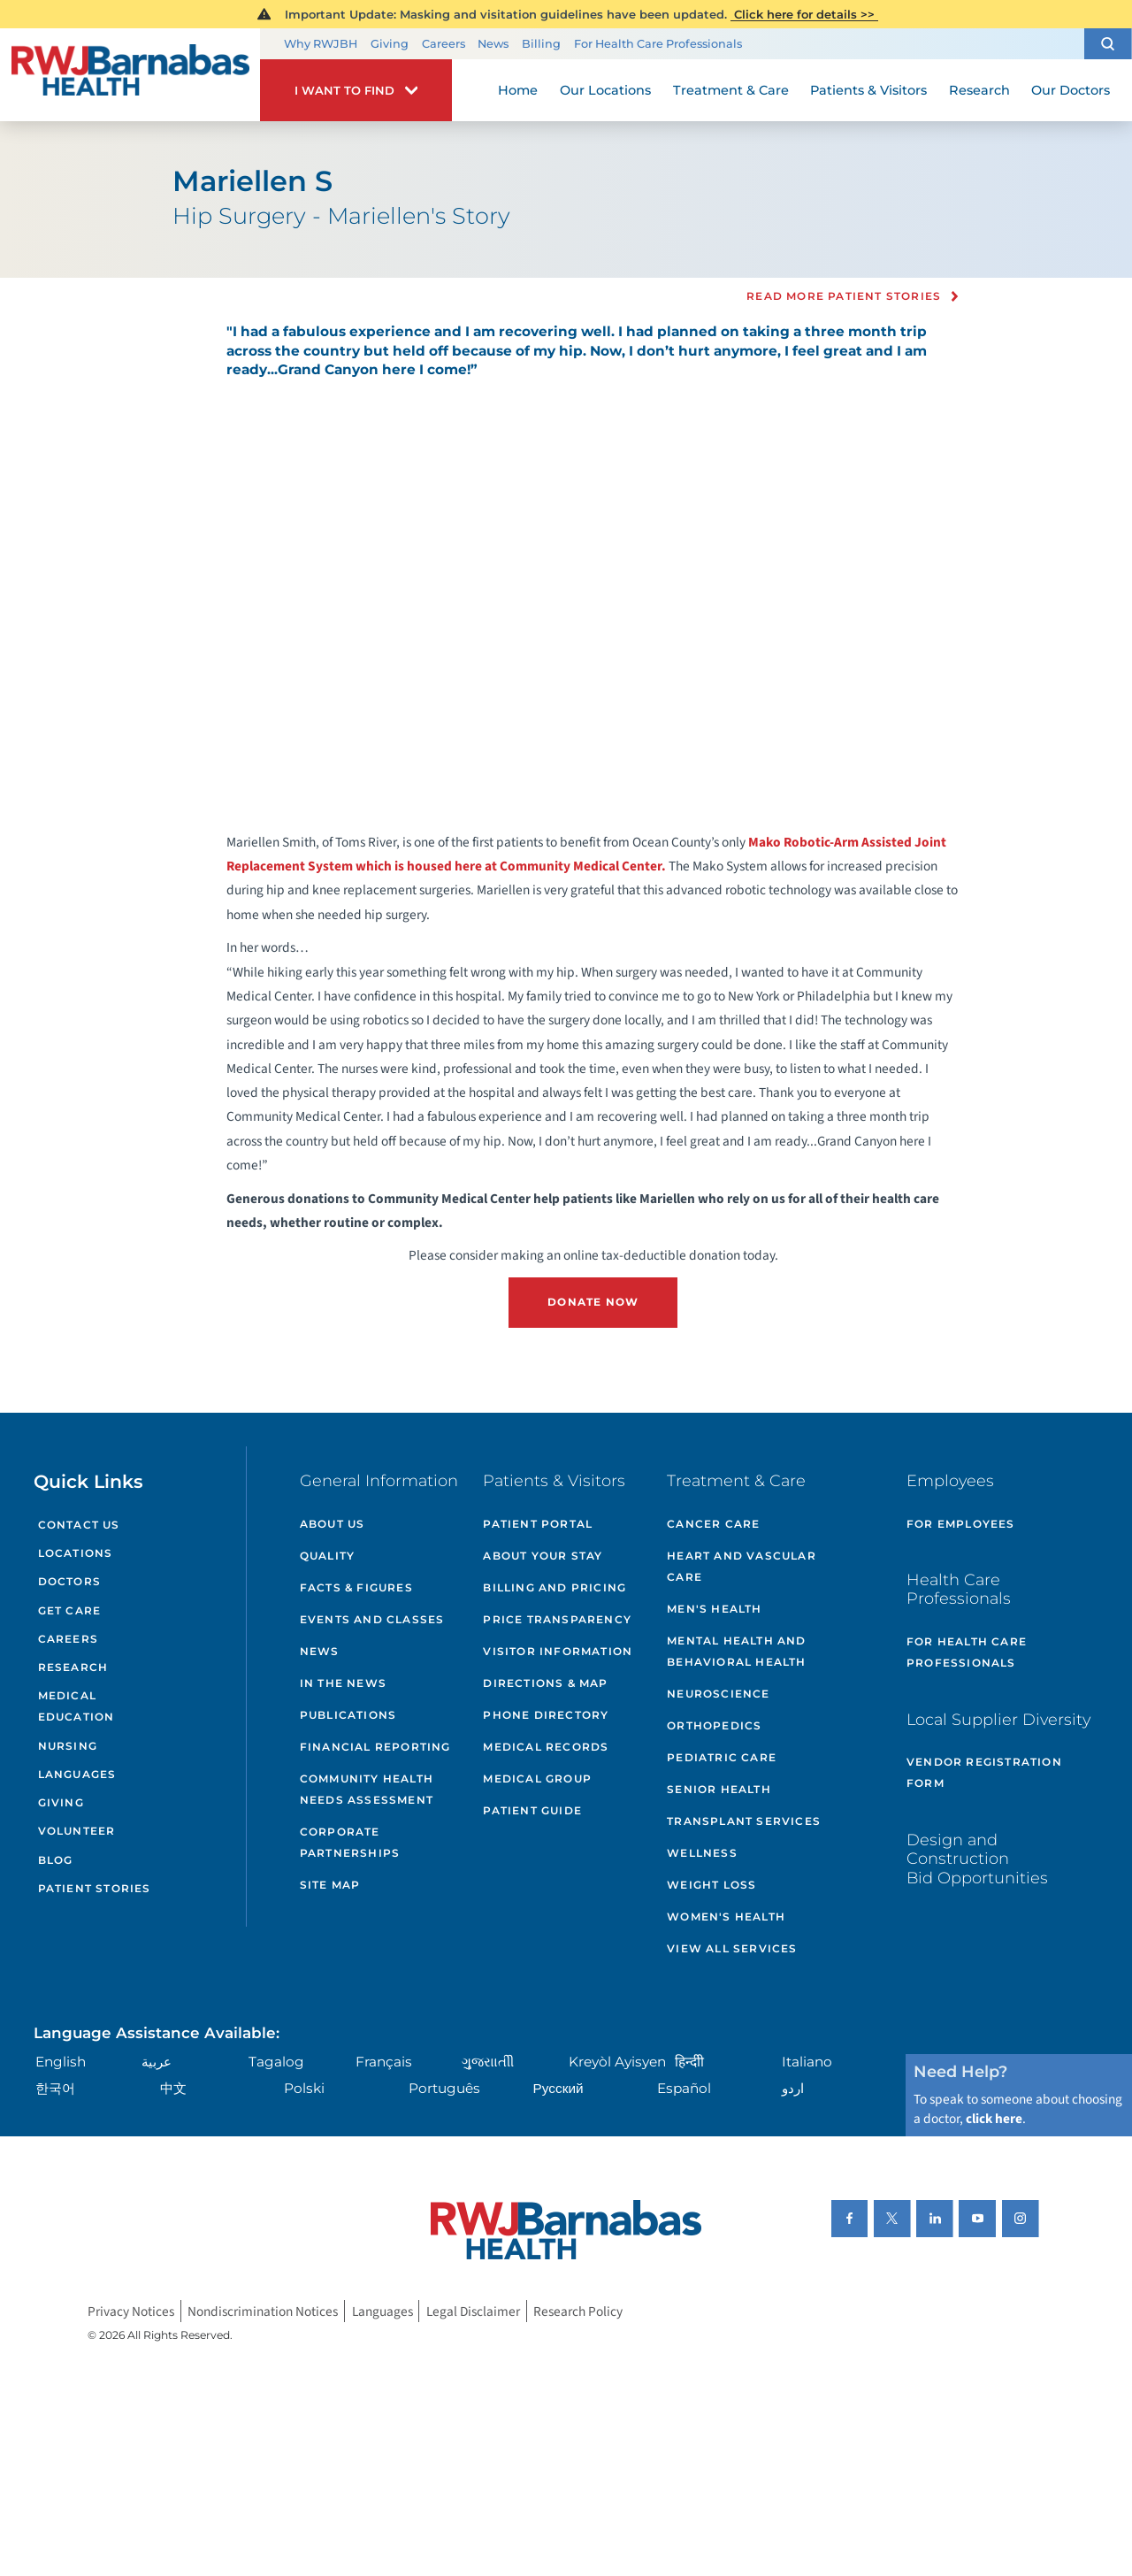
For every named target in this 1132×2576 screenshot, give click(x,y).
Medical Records (545, 1746)
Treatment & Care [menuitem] (731, 90)
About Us (332, 1523)
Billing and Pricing (554, 1587)
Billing (541, 43)
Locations (75, 1553)
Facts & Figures (356, 1587)
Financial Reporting (375, 1746)
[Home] (130, 75)
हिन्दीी (689, 2061)
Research (73, 1667)
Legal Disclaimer (473, 2310)
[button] (1108, 43)
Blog (55, 1860)
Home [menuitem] (518, 90)
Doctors (69, 1581)
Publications (348, 1714)
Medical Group (537, 1778)
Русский (558, 2088)
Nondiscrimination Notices (262, 2310)
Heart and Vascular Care (741, 1566)
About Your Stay (542, 1555)
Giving (390, 43)
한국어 (55, 2088)
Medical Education (76, 1706)
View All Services (732, 1948)
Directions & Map (545, 1683)
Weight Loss (711, 1884)
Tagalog (276, 2061)
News (493, 43)
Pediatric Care (721, 1757)
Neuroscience (718, 1693)
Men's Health (714, 1608)
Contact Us (79, 1524)
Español (684, 2088)
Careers (443, 43)
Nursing (67, 1745)
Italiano (807, 2061)
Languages (77, 1774)
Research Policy (578, 2310)
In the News (343, 1683)
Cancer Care (713, 1523)
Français (384, 2061)
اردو (793, 2088)
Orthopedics (714, 1725)
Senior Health (719, 1789)
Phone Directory (545, 1714)
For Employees (960, 1523)
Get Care (70, 1610)
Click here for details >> (804, 14)
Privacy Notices (131, 2310)
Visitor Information (557, 1651)
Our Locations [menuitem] (605, 90)
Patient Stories (94, 1888)
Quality (327, 1555)
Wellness (702, 1852)
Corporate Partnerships (350, 1842)
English (60, 2061)
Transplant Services (744, 1821)
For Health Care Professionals (658, 43)
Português (444, 2088)
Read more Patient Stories (843, 296)
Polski (304, 2088)
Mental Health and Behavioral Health (736, 1651)
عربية (157, 2061)
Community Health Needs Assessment (366, 1789)
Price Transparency (557, 1619)
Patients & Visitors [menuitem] (868, 90)
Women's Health (726, 1916)
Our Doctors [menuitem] (1070, 90)
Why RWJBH (320, 43)
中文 (173, 2088)
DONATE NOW (593, 1301)
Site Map (330, 1884)
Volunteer (77, 1830)
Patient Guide (532, 1810)
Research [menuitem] (979, 90)
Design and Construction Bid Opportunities (977, 1858)
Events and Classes (372, 1619)
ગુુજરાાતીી (488, 2061)
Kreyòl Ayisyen (617, 2061)
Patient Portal (538, 1523)
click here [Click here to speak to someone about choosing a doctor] (994, 2118)
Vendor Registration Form (984, 1772)
